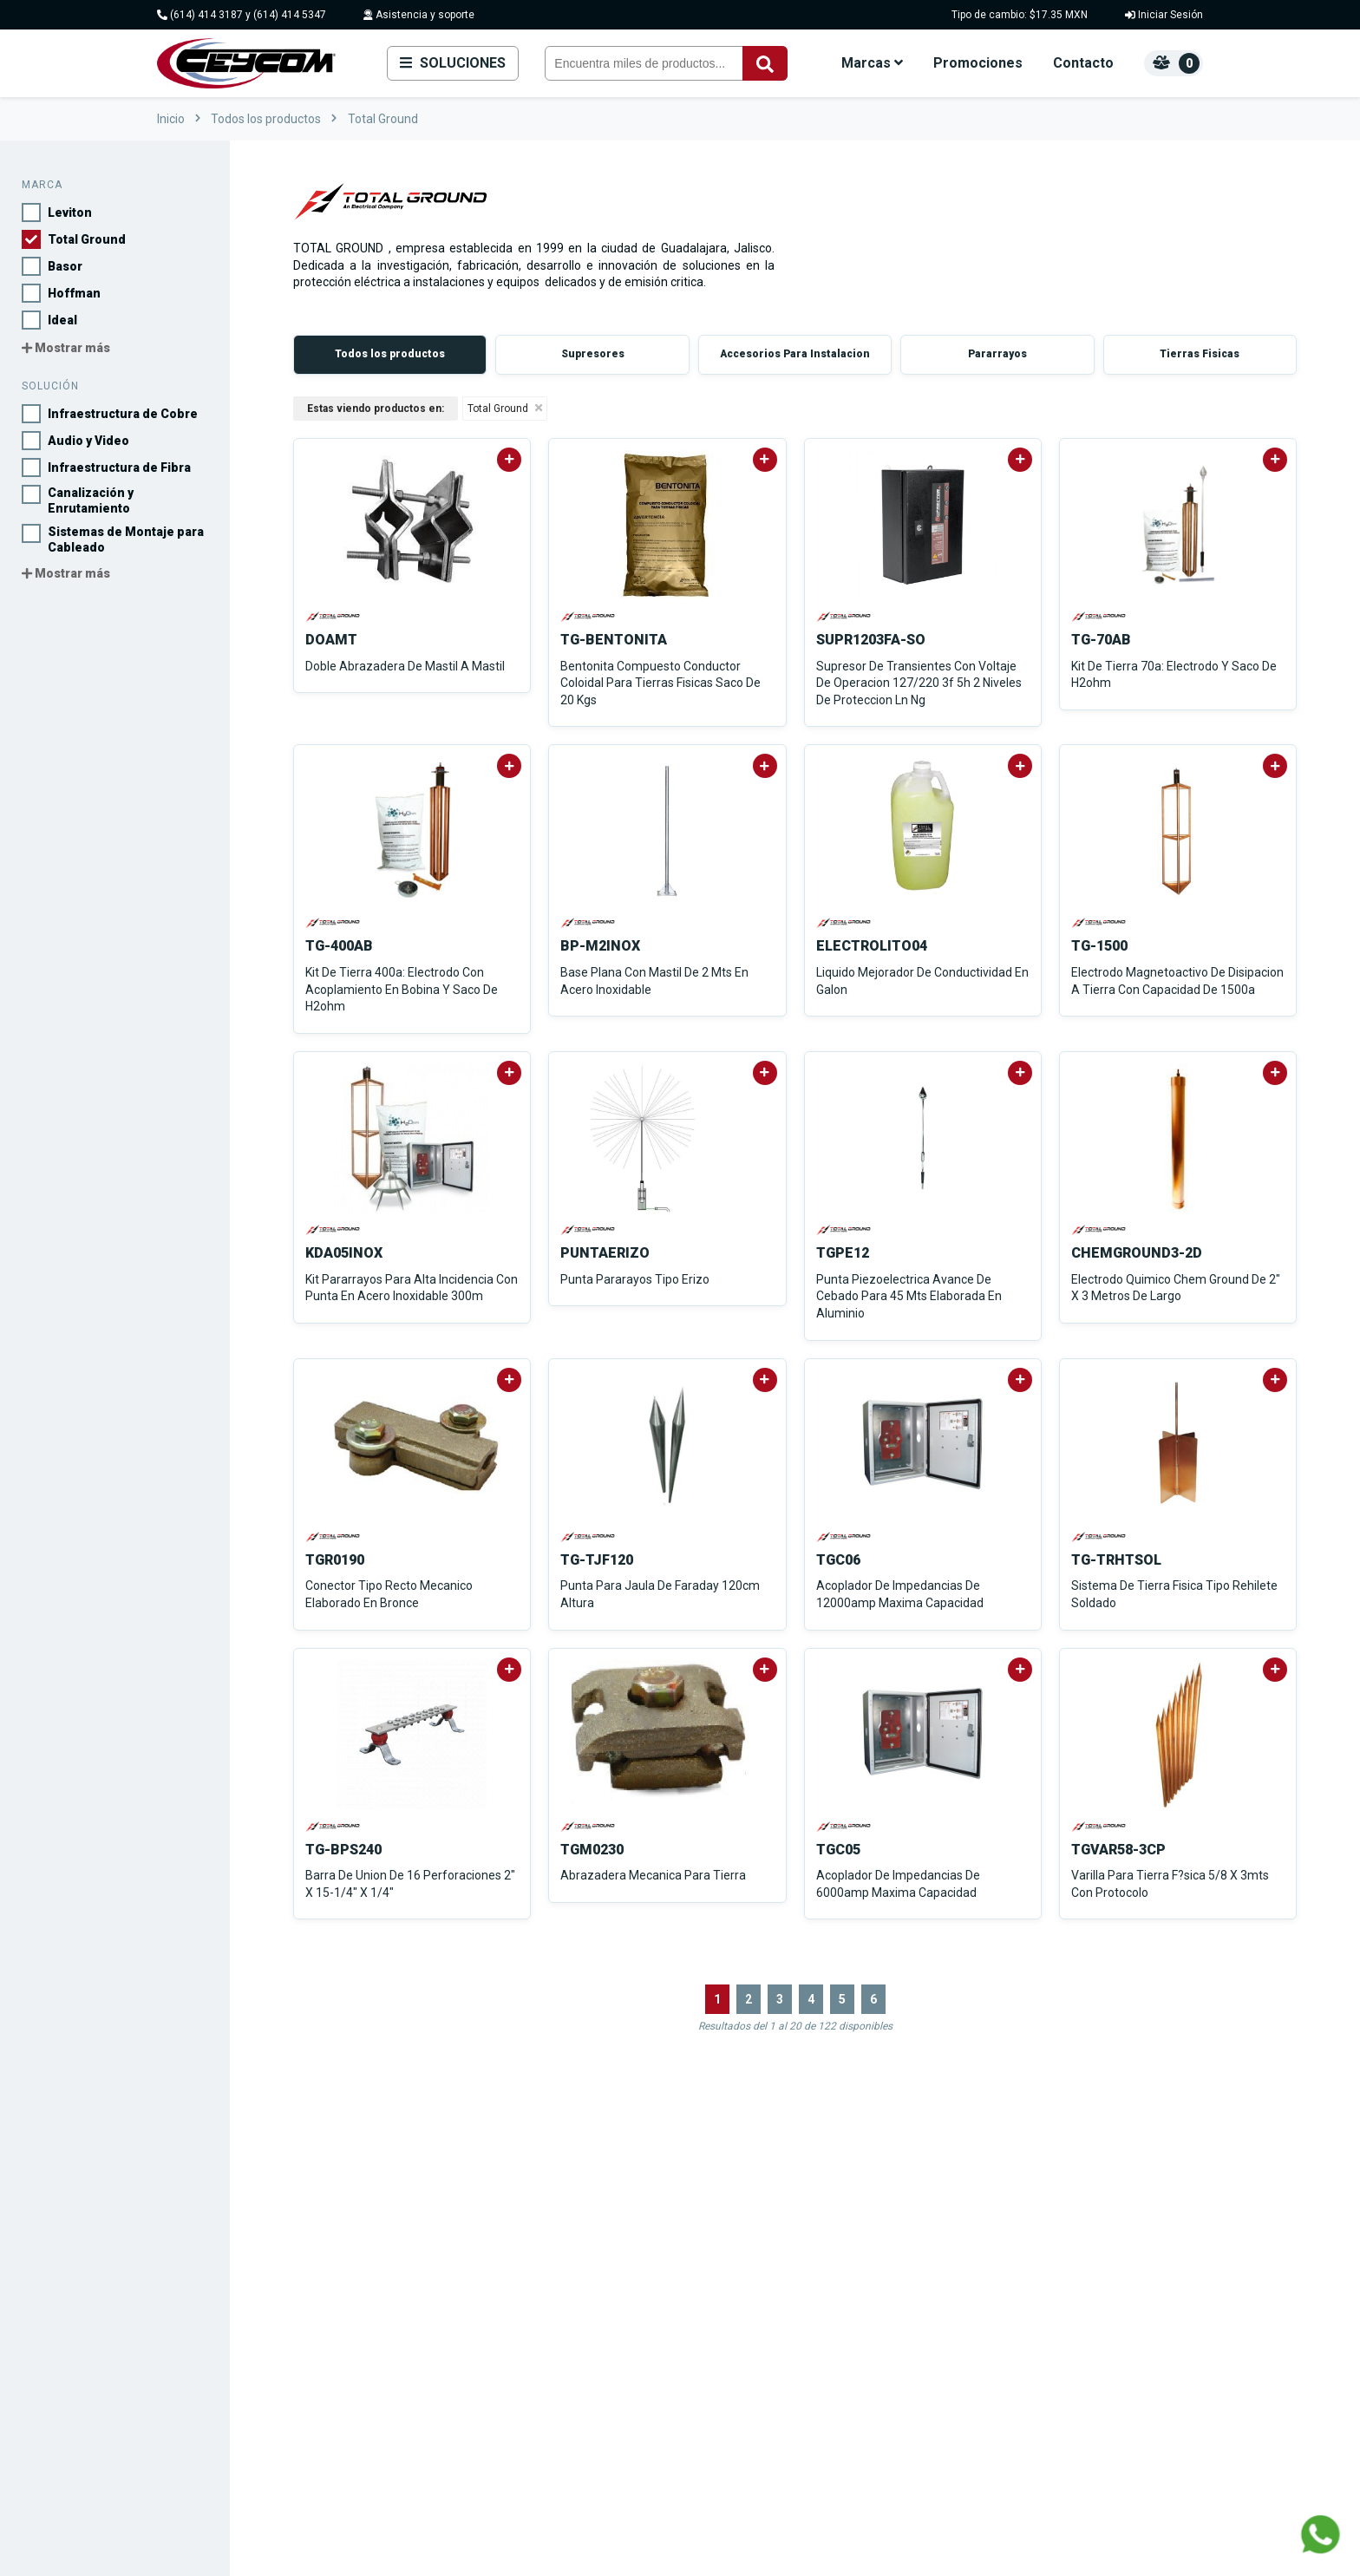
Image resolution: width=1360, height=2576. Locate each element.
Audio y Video (798, 2258)
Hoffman (608, 2303)
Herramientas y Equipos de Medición (855, 2393)
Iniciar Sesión (1164, 15)
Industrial (786, 2438)
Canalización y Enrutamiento (833, 2303)
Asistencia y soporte (418, 15)
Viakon (602, 2370)
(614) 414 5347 (289, 15)
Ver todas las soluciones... (829, 2461)
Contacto (1083, 63)
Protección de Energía (818, 2348)
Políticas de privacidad (1082, 2325)
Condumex (612, 2393)
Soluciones (453, 63)
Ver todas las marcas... (642, 2415)
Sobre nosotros (1064, 2235)
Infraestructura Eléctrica (822, 2370)
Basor (600, 2280)
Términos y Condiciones (1085, 2348)
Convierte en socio (1071, 2303)
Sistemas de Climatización (829, 2415)
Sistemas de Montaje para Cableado (854, 2325)
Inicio (171, 119)
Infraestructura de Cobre (824, 2235)
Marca (42, 185)
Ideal (597, 2325)
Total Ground (383, 119)
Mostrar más (66, 348)
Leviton (603, 2235)
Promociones (978, 63)
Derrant (603, 2348)
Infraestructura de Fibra (821, 2280)
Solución (50, 386)
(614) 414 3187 (206, 15)
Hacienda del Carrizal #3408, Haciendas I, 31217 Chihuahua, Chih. (311, 2386)
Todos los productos (266, 119)
